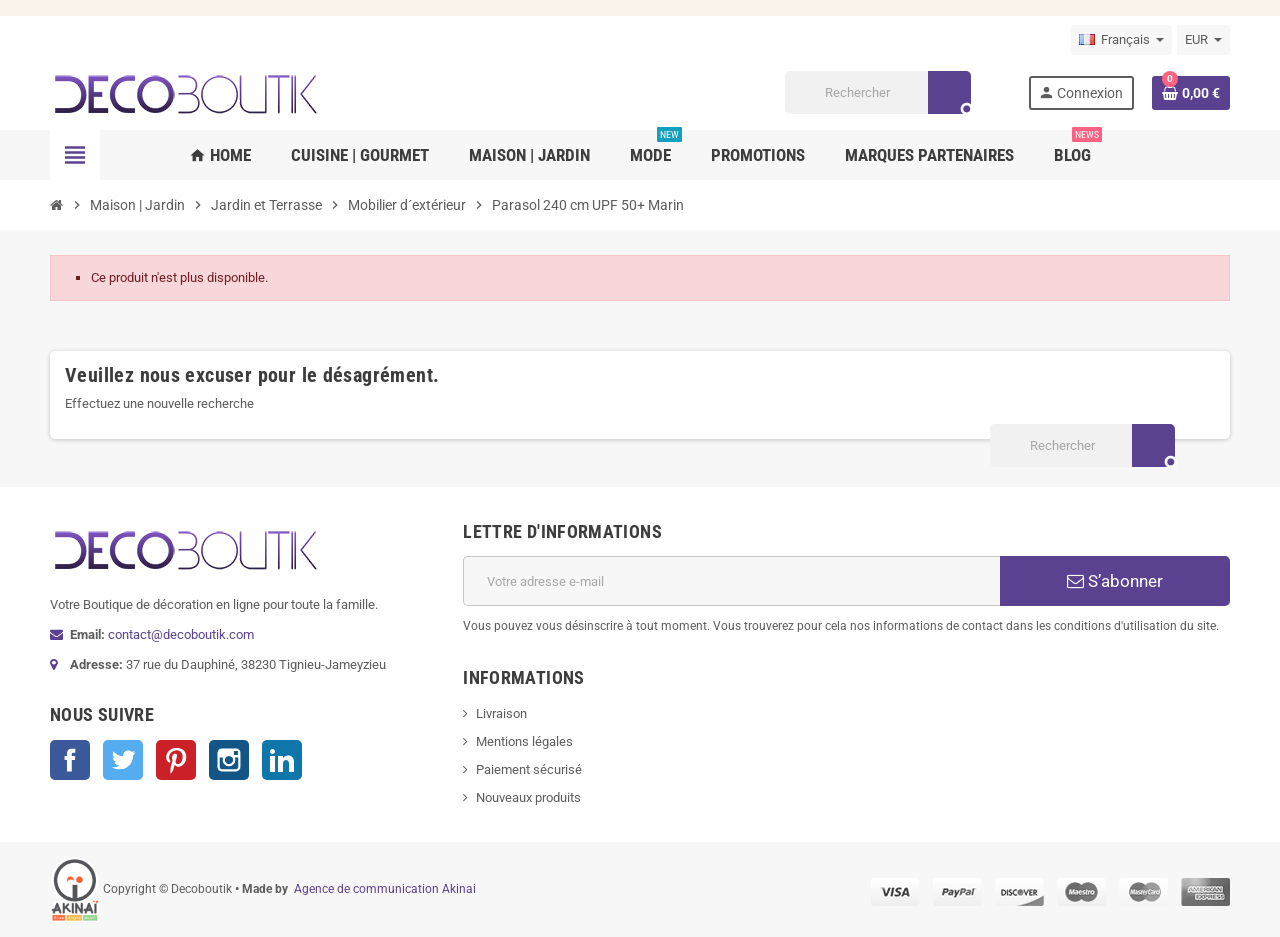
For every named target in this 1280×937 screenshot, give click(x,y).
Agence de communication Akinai (385, 889)
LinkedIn (282, 760)
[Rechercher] (877, 92)
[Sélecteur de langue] (1121, 40)
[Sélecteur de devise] (1203, 40)
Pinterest (176, 760)
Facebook (70, 760)
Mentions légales (524, 741)
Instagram (229, 760)
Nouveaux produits (528, 797)
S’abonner (1115, 581)
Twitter (123, 760)
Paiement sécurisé (529, 769)
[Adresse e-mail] (731, 581)
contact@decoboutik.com (181, 634)
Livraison (501, 713)
